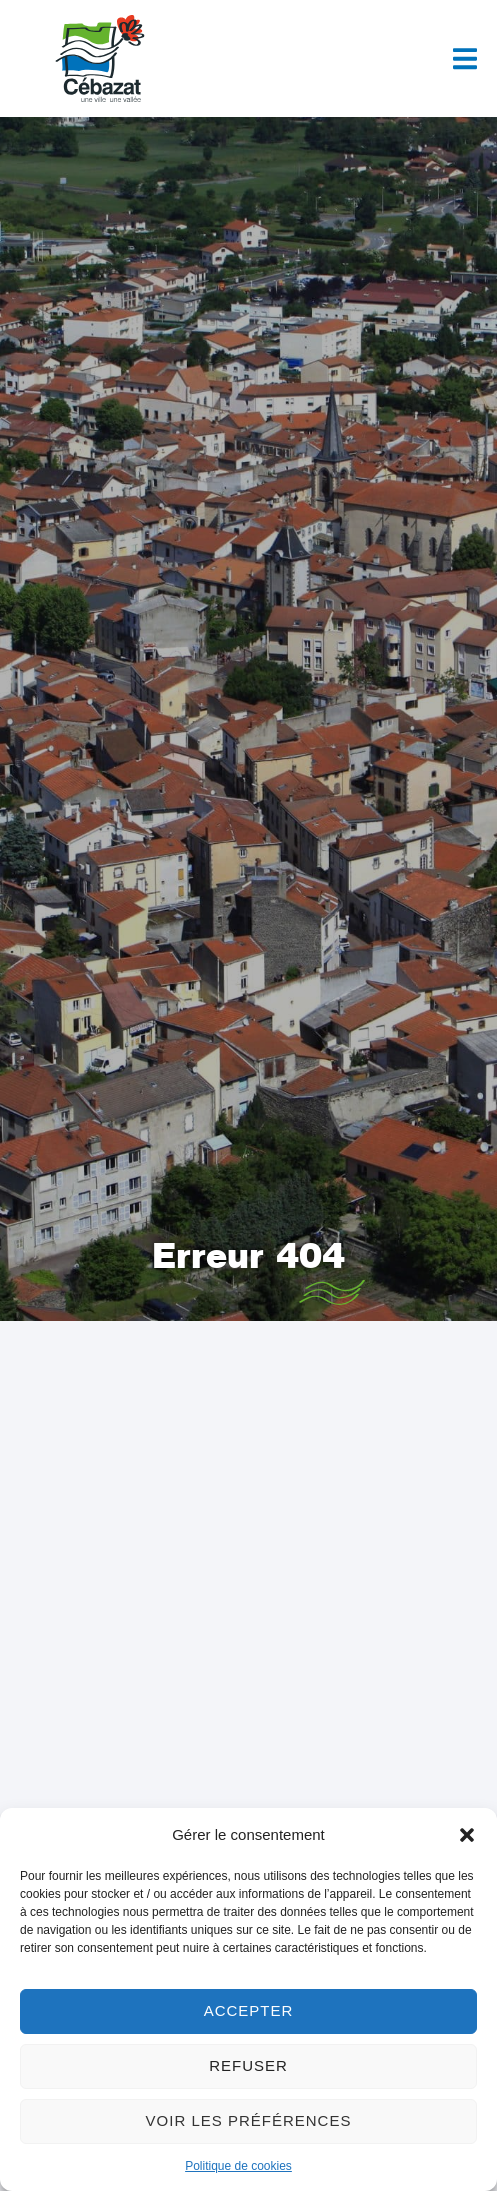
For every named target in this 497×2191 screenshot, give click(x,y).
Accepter (249, 2010)
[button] (467, 1835)
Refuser (248, 2065)
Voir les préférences (249, 2120)
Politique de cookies (238, 2166)
